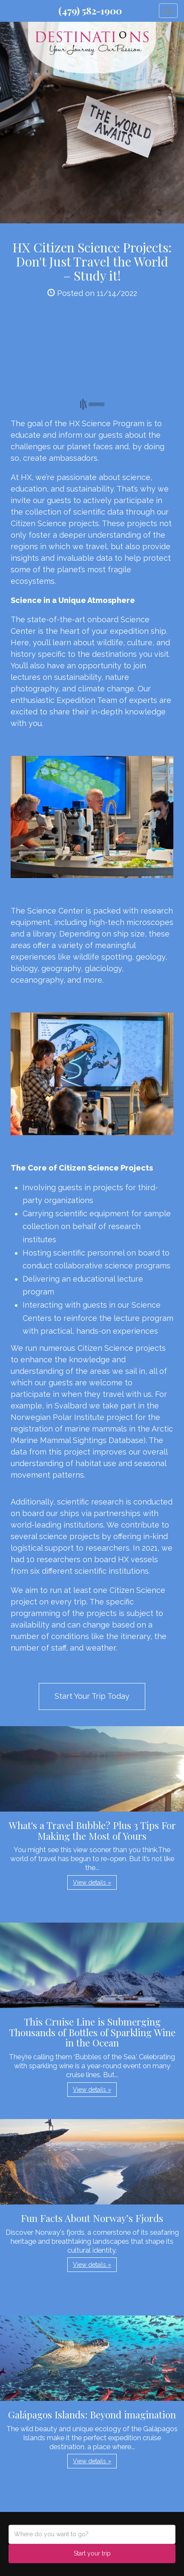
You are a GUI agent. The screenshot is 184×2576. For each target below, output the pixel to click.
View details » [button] (92, 1882)
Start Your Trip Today (92, 1696)
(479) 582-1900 (90, 10)
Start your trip (92, 2553)
